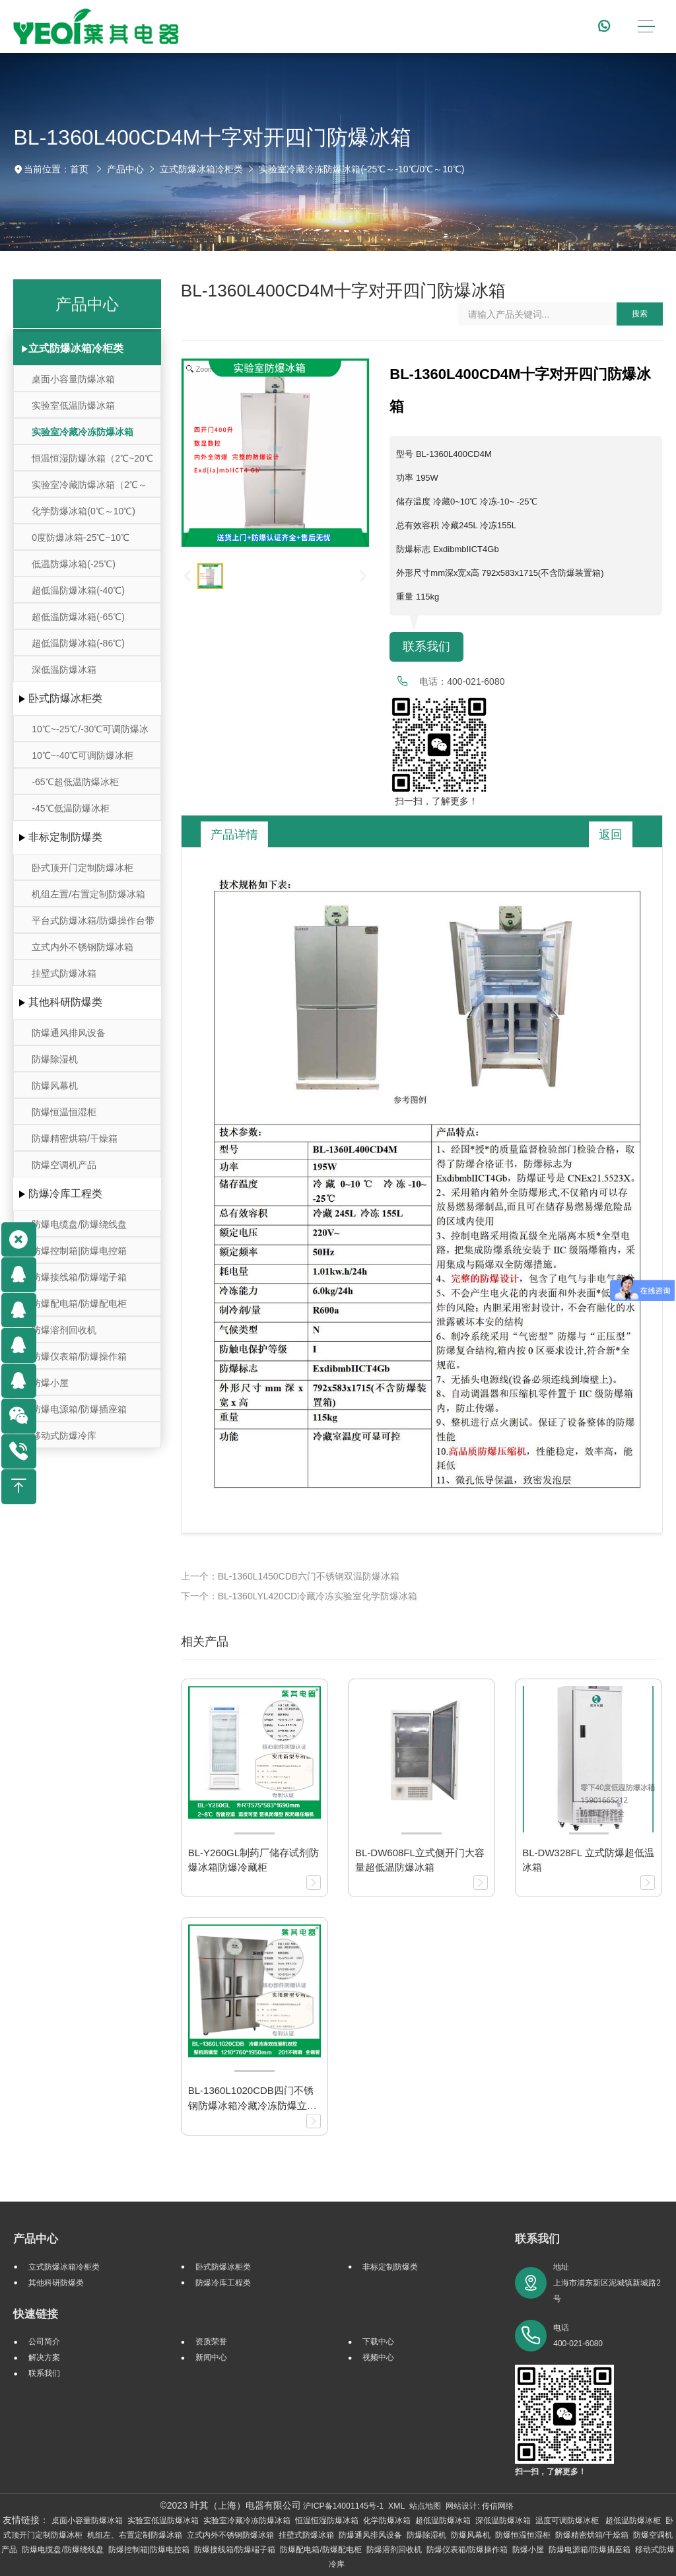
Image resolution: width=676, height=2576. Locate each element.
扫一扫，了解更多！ (433, 801)
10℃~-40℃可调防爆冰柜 (82, 755)
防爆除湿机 (55, 1059)
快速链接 (35, 2314)
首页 (79, 169)
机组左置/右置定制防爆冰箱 (88, 894)
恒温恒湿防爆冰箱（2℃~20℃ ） (92, 462)
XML (396, 2506)
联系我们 (426, 646)
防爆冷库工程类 (65, 1193)
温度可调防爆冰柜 (568, 2520)
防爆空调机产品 (64, 1165)
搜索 (640, 313)
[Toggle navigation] (646, 27)
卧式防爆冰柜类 (65, 698)
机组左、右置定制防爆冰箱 (134, 2535)
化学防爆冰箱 (387, 2520)
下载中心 (378, 2341)
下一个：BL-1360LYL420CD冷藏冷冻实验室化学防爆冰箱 (299, 1596)
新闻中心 (211, 2357)
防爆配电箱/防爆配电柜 (79, 1303)
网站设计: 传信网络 (480, 2506)
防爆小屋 (50, 1382)
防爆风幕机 (55, 1085)
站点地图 (425, 2506)
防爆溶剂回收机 (64, 1330)
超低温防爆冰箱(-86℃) (78, 643)
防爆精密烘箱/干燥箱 (75, 1138)
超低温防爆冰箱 (443, 2520)
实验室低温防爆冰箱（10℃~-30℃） (73, 409)
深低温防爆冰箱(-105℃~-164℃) (65, 673)
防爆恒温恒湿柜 (64, 1112)
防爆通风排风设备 (69, 1032)
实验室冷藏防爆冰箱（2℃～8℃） (89, 488)
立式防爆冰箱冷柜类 (201, 169)
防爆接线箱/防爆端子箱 (79, 1277)
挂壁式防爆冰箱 (64, 973)
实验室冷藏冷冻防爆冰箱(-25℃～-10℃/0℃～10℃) (361, 169)
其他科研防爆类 (65, 1002)
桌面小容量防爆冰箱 (73, 379)
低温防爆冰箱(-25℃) (74, 564)
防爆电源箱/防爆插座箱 (79, 1409)
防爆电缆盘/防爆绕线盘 (79, 1224)
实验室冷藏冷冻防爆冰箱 (246, 2520)
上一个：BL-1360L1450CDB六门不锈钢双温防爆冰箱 (290, 1576)
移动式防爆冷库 (64, 1435)
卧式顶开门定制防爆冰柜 (82, 867)
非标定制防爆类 (65, 837)
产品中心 (125, 169)
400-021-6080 (475, 681)
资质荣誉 (211, 2341)
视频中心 (378, 2357)
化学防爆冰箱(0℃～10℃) (83, 511)
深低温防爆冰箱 (503, 2520)
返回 (611, 834)
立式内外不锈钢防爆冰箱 (82, 947)
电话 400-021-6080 (578, 2335)
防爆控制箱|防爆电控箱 (79, 1250)
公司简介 (44, 2341)
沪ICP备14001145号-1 (343, 2506)
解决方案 (44, 2357)
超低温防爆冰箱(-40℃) (78, 590)
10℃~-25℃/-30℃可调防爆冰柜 (90, 733)
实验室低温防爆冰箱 (163, 2520)
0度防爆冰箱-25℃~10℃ (80, 537)
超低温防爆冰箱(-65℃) (78, 616)
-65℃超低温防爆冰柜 (75, 782)
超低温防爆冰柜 (633, 2520)
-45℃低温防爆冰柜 (70, 808)
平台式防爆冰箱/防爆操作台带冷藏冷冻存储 (93, 924)
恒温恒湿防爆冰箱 (326, 2520)
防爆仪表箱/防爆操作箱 (79, 1356)
